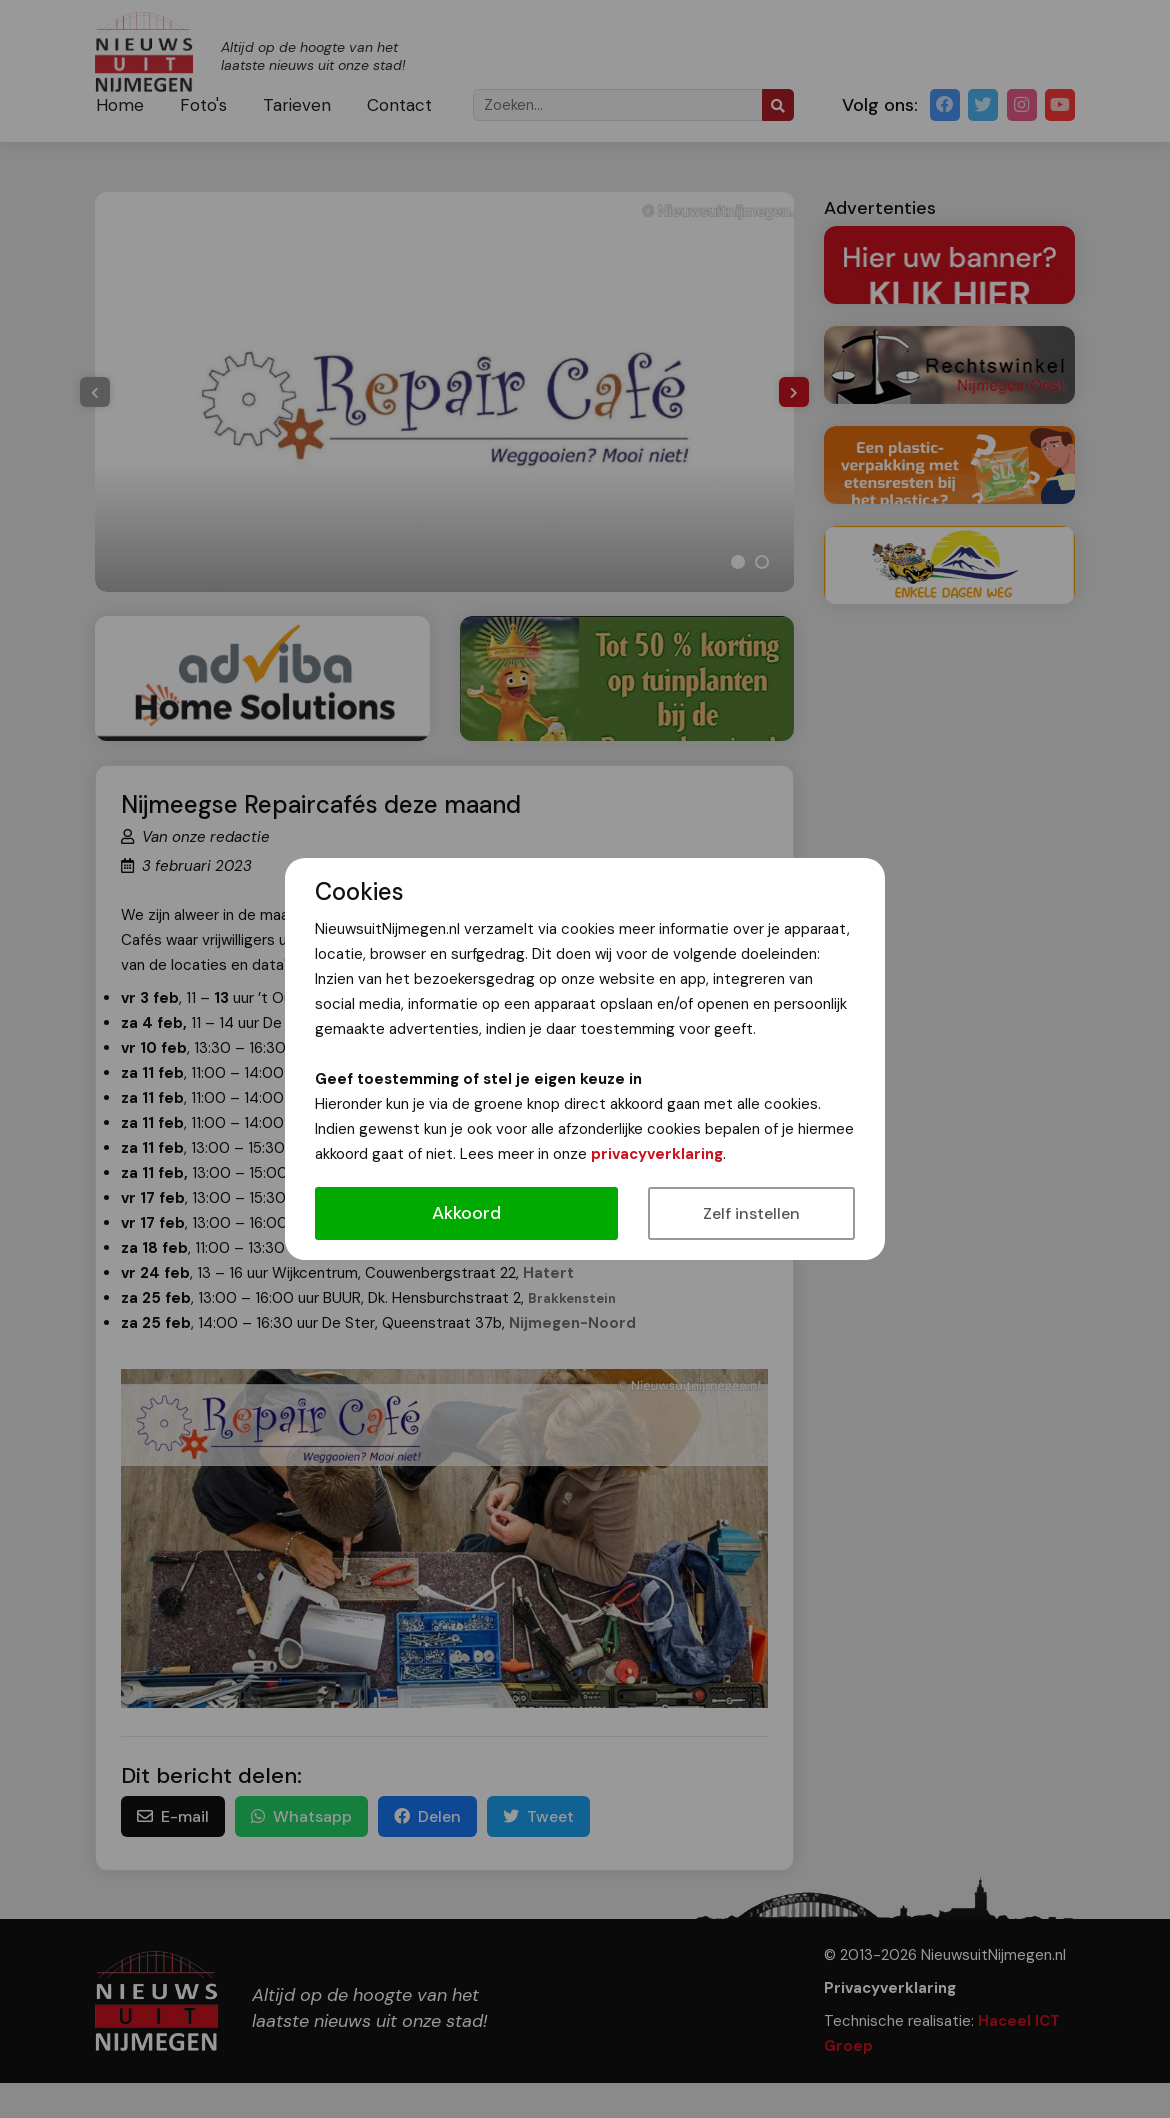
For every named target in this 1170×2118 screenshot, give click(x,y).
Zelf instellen (751, 1213)
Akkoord (466, 1213)
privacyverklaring (657, 1154)
